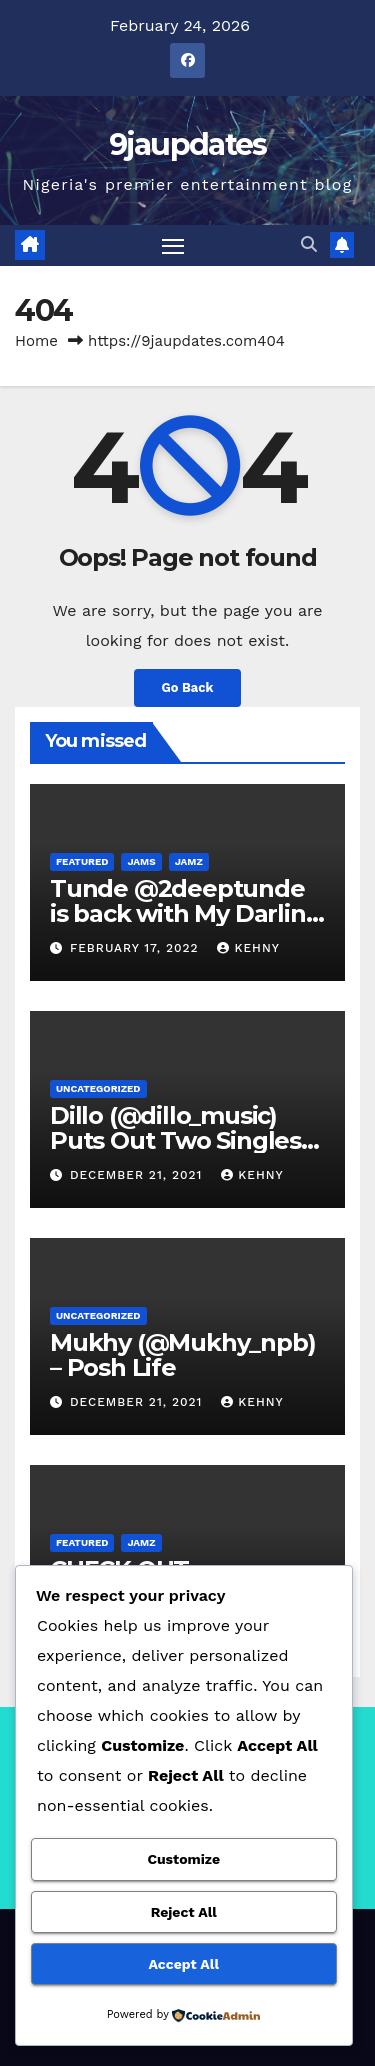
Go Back (188, 687)
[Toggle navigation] (173, 246)
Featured (82, 861)
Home (36, 341)
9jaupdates (188, 144)
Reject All (184, 1912)
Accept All (184, 1964)
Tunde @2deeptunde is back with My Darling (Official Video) (185, 913)
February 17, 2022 (137, 948)
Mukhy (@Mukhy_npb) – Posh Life (182, 1355)
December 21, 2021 (138, 1175)
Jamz (189, 861)
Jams (141, 861)
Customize (183, 1859)
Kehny (248, 948)
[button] (309, 244)
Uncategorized (98, 1088)
